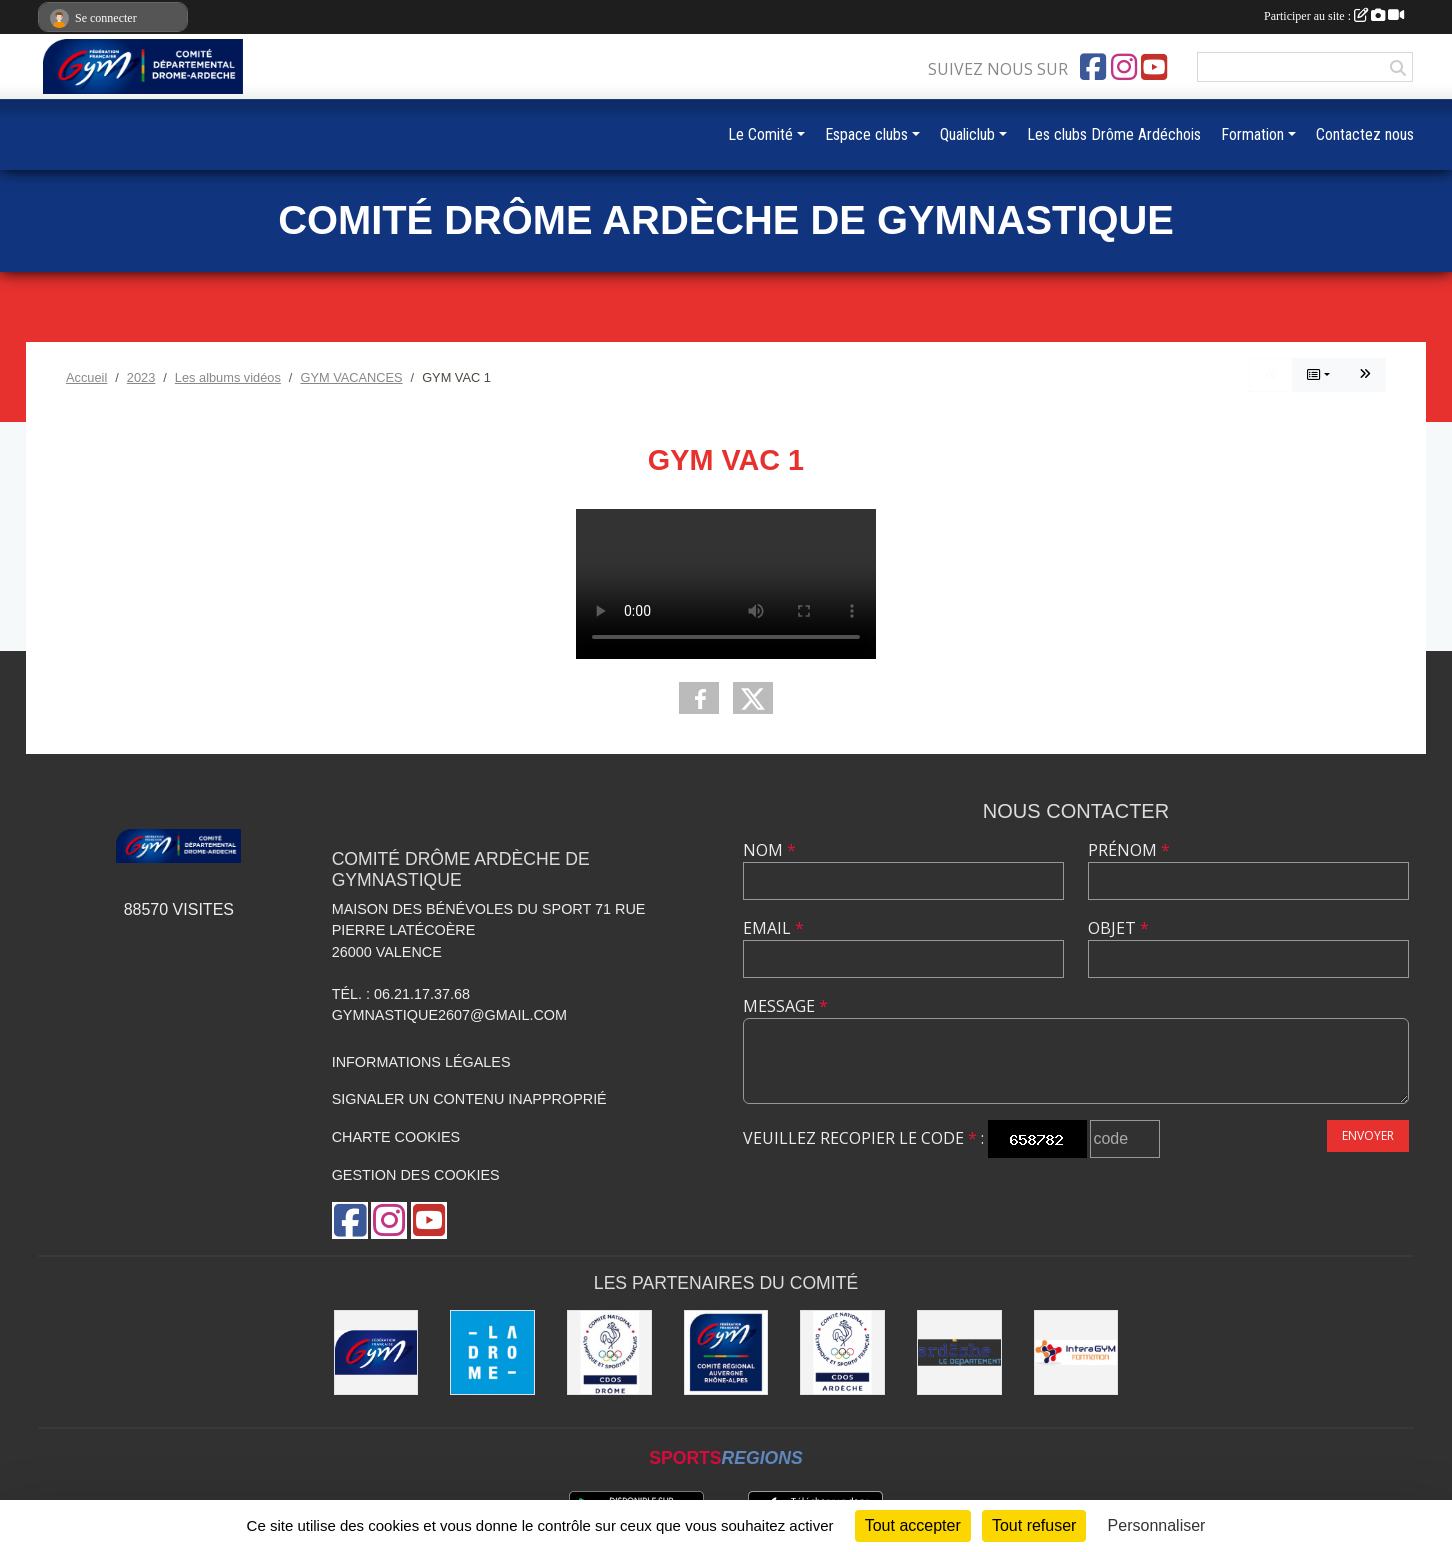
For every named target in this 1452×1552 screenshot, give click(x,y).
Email (773, 928)
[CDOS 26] (609, 1352)
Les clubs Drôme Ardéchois (1114, 134)
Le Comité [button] (760, 134)
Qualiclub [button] (967, 134)
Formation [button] (1252, 134)
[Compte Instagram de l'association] (1124, 67)
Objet (1118, 928)
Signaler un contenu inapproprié (469, 1099)
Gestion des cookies (416, 1175)
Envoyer (1368, 1135)
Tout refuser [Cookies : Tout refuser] (1034, 1525)
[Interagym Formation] (1076, 1352)
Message (785, 1006)
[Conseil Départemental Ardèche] (959, 1352)
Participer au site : (1334, 16)
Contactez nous (1365, 134)
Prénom (1129, 850)
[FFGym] (376, 1352)
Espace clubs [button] (866, 134)
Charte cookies (396, 1137)
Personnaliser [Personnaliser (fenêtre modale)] (1157, 1525)
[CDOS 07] (842, 1352)
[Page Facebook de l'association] (1093, 67)
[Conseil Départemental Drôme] (492, 1352)
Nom (769, 850)
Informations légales (421, 1062)
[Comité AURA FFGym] (726, 1352)
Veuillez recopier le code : (863, 1138)
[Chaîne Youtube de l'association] (1154, 67)
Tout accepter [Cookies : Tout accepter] (913, 1525)
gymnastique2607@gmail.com (449, 1015)
